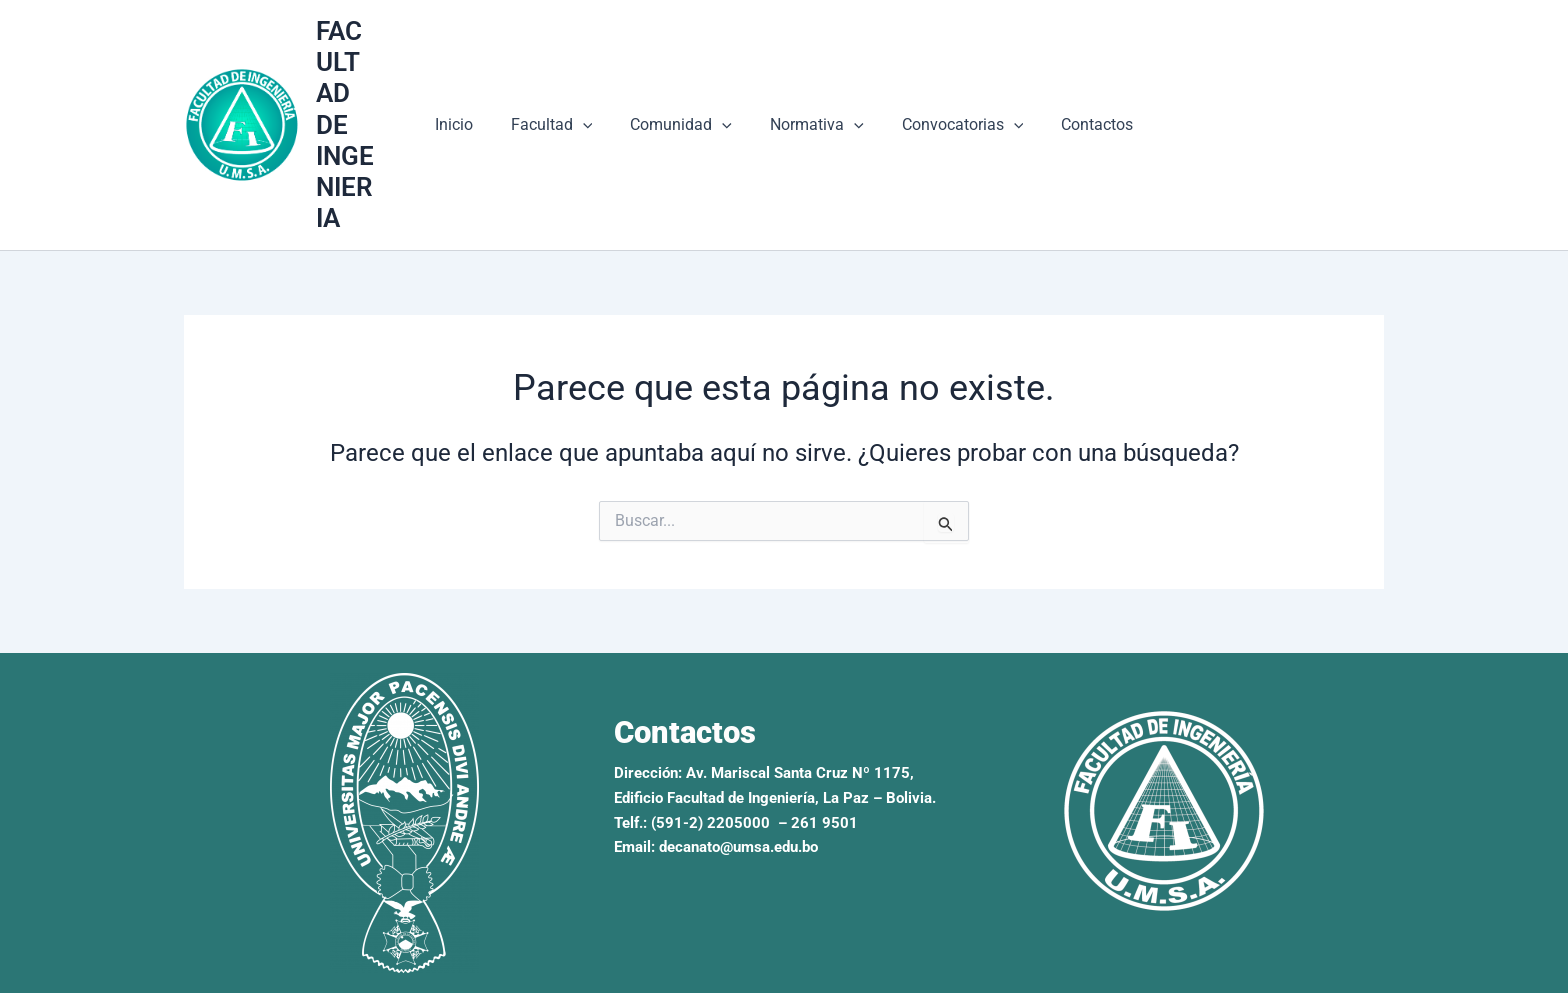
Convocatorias (954, 110)
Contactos (1082, 109)
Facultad (561, 110)
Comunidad (684, 110)
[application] (592, 110)
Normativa (814, 110)
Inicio (469, 109)
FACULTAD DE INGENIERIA (360, 109)
